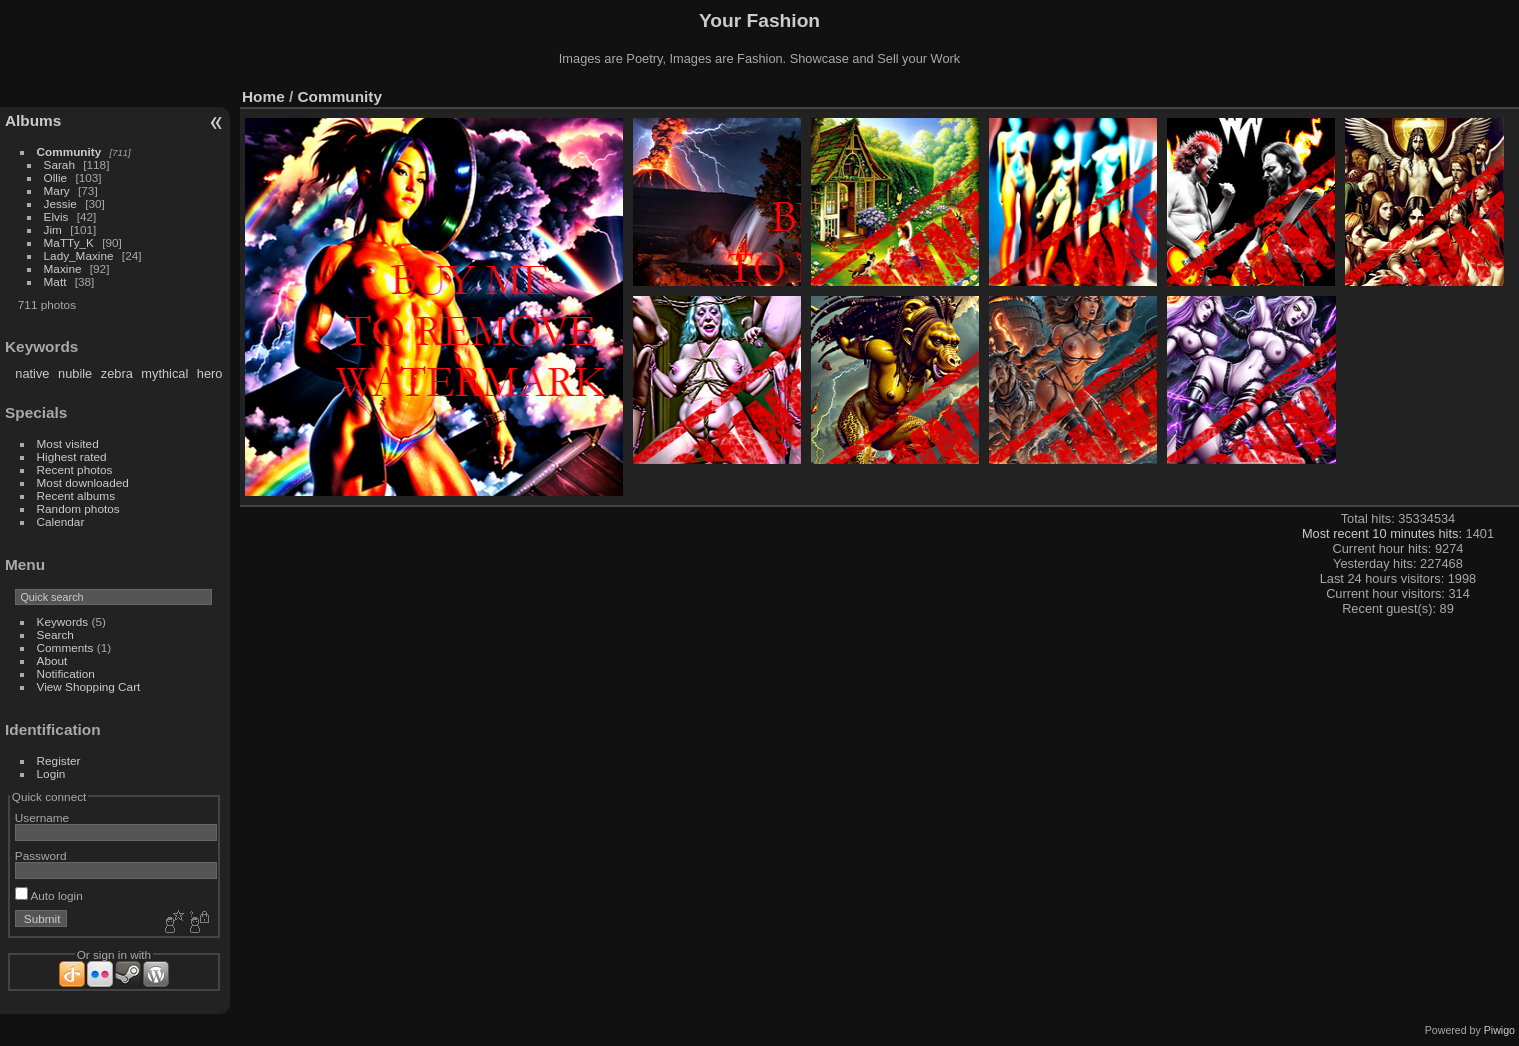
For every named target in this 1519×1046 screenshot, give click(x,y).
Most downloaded (83, 482)
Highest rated (72, 456)
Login (51, 773)
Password (41, 855)
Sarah (59, 164)
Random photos (78, 508)
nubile (75, 373)
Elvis (56, 216)
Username (42, 817)
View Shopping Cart (89, 686)
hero (210, 373)
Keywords (63, 621)
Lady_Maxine (79, 255)
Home (263, 96)
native (32, 373)
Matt (55, 281)
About (52, 660)
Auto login (49, 895)
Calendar (61, 521)
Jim (53, 229)
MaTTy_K (69, 242)
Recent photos (75, 469)
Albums (33, 120)
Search (55, 634)
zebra (117, 373)
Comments (65, 647)
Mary (57, 190)
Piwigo (1499, 1030)
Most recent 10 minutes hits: (1384, 533)
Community (69, 151)
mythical (164, 373)
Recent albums (76, 495)
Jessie (60, 203)
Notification (66, 673)
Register (59, 760)
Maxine (63, 268)
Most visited (68, 443)
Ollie (56, 177)
